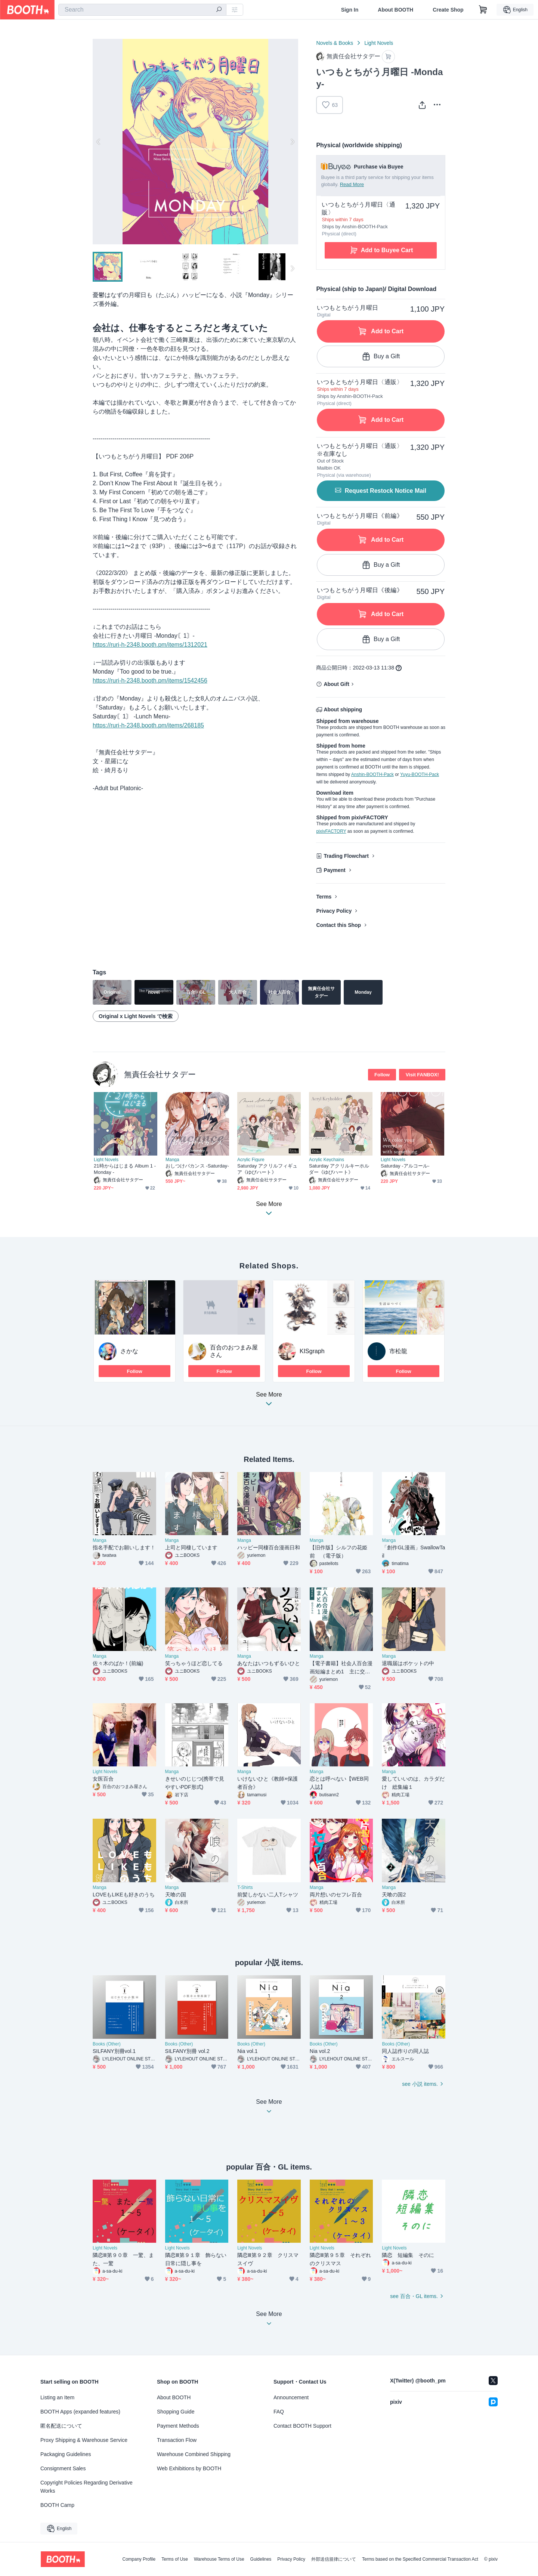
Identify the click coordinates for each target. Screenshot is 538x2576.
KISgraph (312, 1351)
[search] (218, 10)
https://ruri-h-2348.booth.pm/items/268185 (148, 725)
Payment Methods (178, 2426)
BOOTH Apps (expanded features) (80, 2412)
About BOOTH (395, 9)
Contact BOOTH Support (302, 2426)
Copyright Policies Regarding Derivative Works (86, 2487)
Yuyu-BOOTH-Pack (419, 774)
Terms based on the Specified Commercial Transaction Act (420, 2559)
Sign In (350, 9)
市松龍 (398, 1351)
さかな (129, 1351)
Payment (334, 870)
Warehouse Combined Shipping (194, 2454)
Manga (172, 1159)
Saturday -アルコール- (405, 1166)
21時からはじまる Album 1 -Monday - (125, 1169)
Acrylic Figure (251, 1159)
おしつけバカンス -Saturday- (197, 1166)
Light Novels (378, 43)
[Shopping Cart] (483, 9)
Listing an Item (57, 2397)
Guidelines (261, 2559)
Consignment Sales (63, 2468)
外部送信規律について (333, 2559)
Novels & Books (334, 43)
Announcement (291, 2397)
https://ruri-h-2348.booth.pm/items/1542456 (150, 680)
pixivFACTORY (331, 831)
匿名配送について (61, 2426)
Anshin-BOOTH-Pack (372, 774)
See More (269, 1401)
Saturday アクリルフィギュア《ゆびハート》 (267, 1169)
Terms (323, 897)
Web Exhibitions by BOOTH (189, 2468)
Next (292, 142)
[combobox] (142, 10)
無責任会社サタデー (160, 1074)
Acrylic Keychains (326, 1159)
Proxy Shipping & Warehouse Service (83, 2440)
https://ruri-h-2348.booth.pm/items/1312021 (150, 644)
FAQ (278, 2412)
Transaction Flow (177, 2440)
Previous (99, 142)
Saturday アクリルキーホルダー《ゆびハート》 (339, 1169)
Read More (352, 184)
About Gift (336, 684)
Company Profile (138, 2559)
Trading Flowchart (346, 856)
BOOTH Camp (57, 2505)
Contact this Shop (338, 925)
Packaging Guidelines (65, 2454)
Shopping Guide (175, 2412)
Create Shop (448, 9)
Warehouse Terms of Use (219, 2559)
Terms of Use (174, 2559)
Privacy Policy (334, 911)
